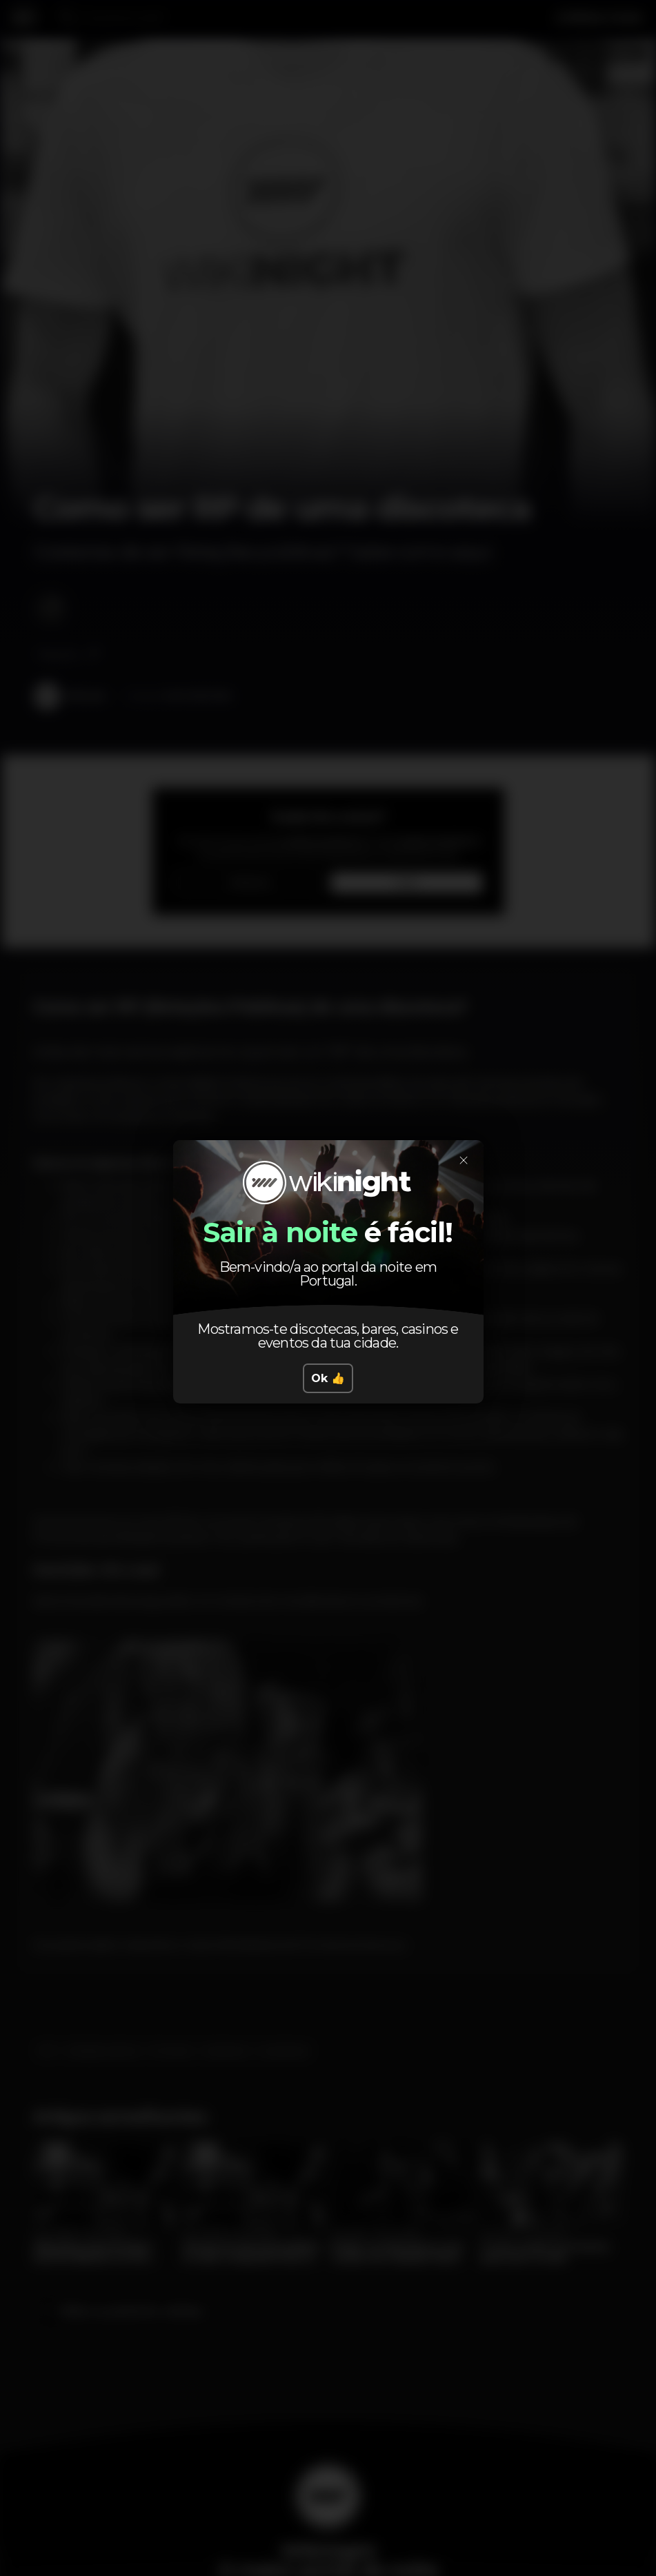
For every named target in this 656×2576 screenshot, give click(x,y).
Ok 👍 (328, 1378)
